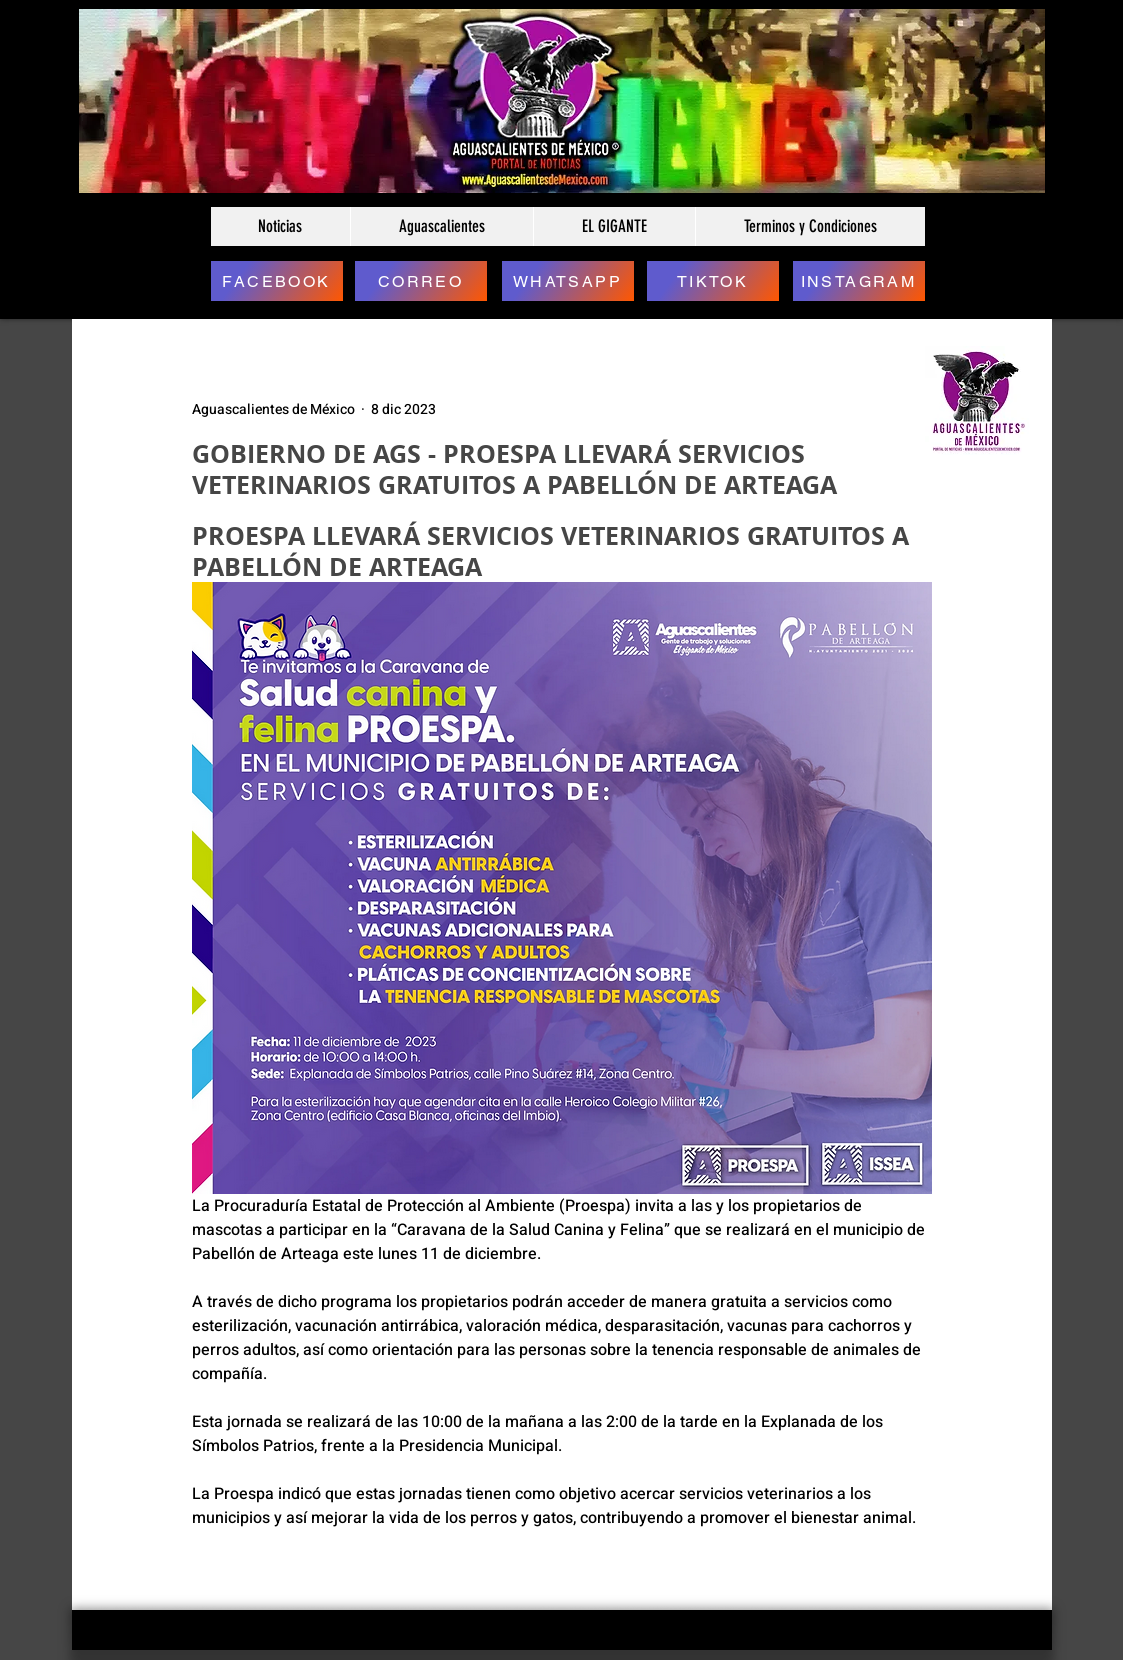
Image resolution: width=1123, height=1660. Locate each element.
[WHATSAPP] (568, 281)
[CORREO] (421, 281)
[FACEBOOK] (277, 281)
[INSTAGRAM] (859, 281)
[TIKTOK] (713, 281)
